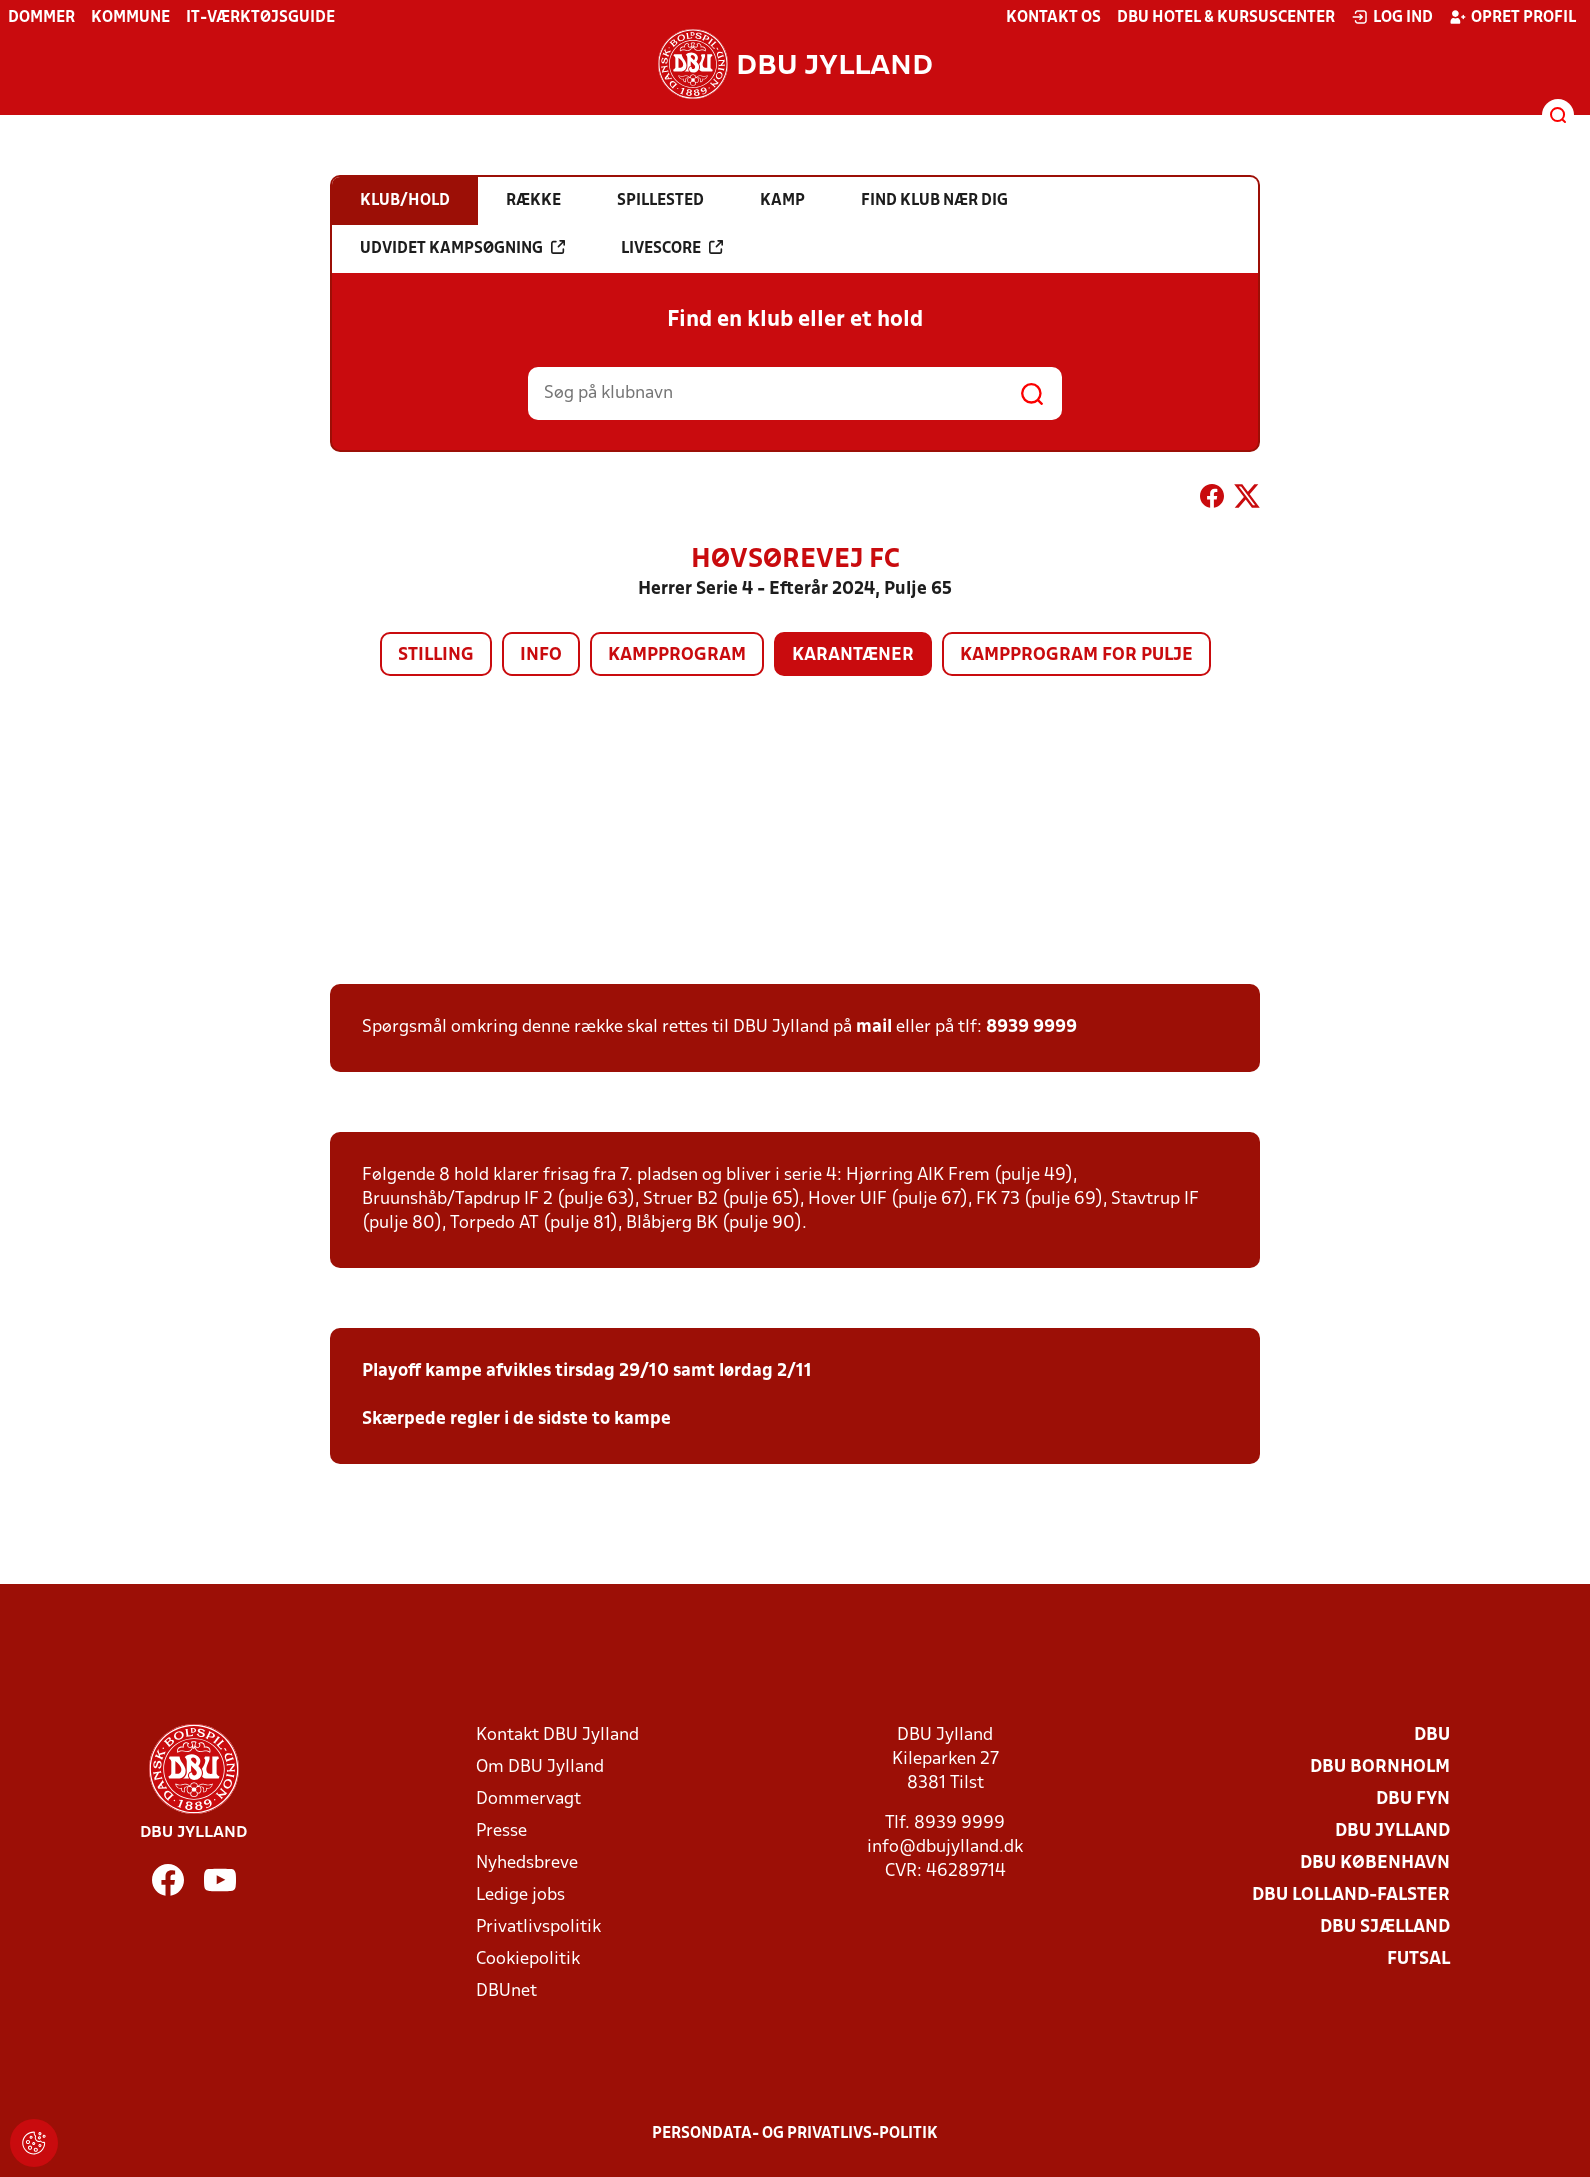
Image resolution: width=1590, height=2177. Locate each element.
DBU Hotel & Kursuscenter (1226, 18)
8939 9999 (1031, 1027)
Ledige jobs (520, 1895)
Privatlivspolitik (538, 1927)
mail (874, 1027)
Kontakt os (1053, 18)
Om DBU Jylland (540, 1767)
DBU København (1375, 1863)
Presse (501, 1831)
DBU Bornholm (1380, 1767)
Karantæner (853, 655)
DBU (1432, 1735)
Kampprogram (677, 655)
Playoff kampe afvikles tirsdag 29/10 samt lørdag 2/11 (587, 1371)
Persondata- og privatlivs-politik (795, 2134)
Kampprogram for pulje (1076, 655)
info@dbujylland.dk (945, 1847)
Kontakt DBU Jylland (557, 1735)
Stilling (436, 655)
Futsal (1418, 1959)
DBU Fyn (1413, 1799)
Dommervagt (528, 1799)
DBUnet (506, 1991)
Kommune (130, 18)
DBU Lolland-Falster (1351, 1895)
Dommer (41, 18)
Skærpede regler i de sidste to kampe (516, 1419)
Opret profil (1512, 17)
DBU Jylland (1392, 1831)
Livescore (672, 248)
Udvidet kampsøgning (462, 248)
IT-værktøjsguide (260, 18)
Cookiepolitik (528, 1959)
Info (541, 655)
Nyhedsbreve (527, 1863)
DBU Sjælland (1385, 1927)
